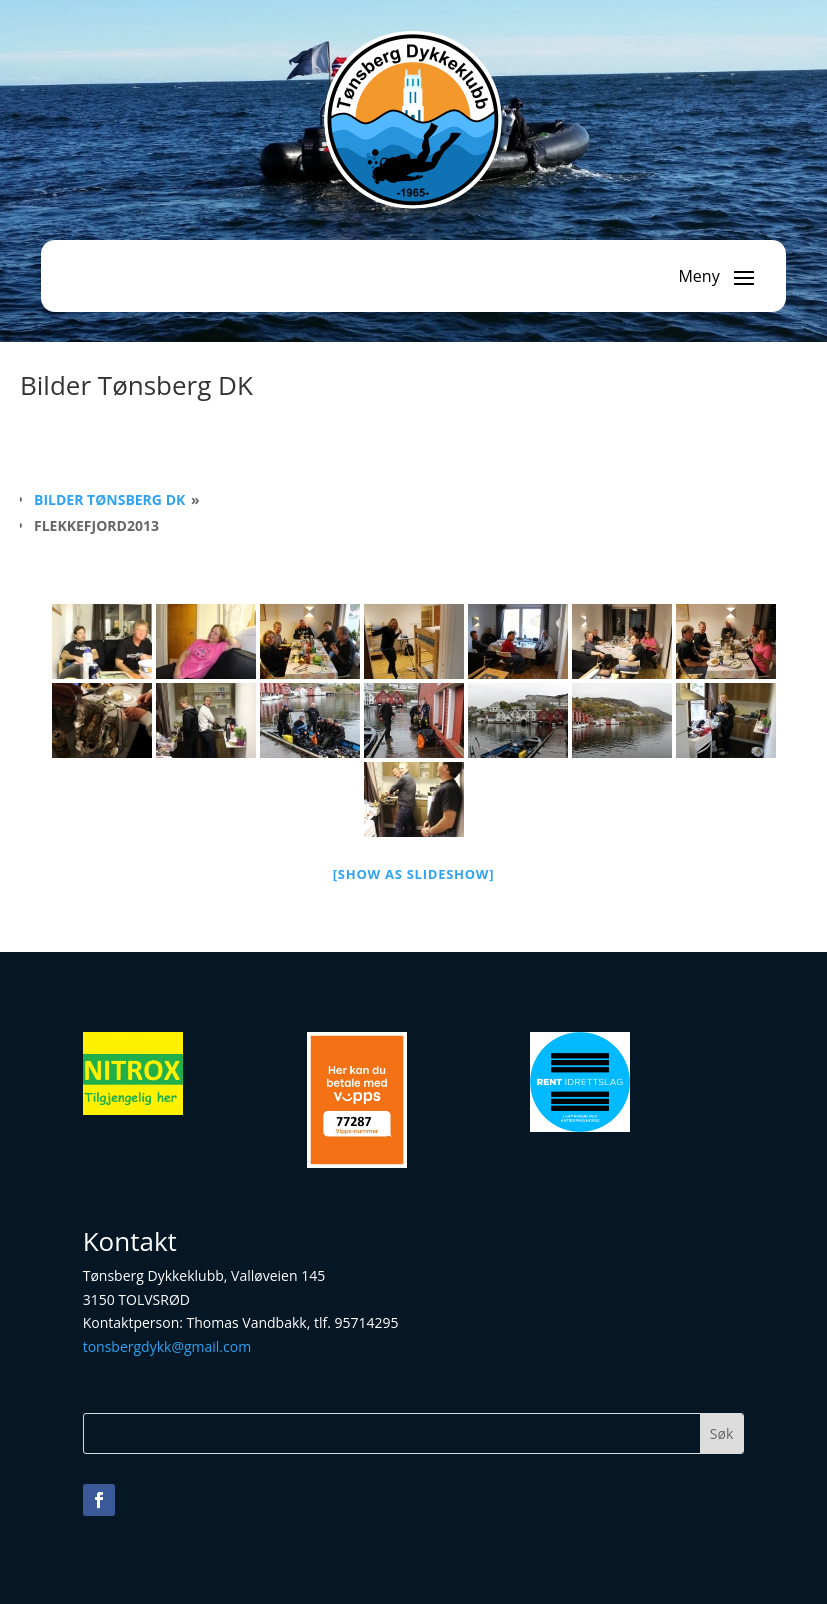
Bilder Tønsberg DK (109, 499)
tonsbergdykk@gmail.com (167, 1346)
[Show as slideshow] (414, 874)
